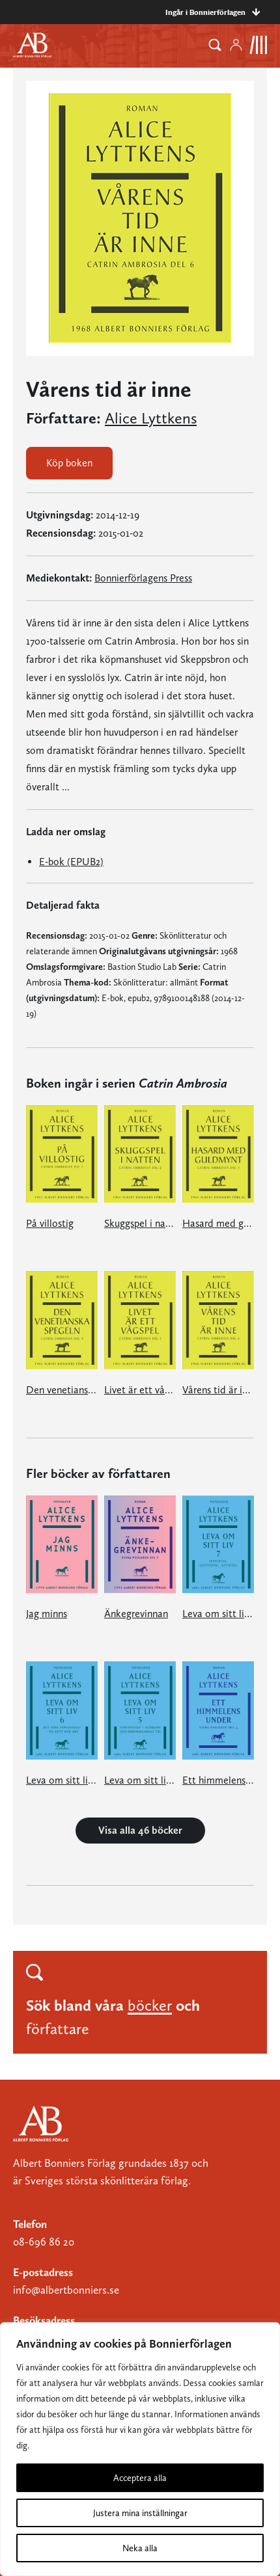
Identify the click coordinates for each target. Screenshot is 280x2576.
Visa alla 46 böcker (140, 1830)
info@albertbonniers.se (66, 2289)
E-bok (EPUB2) (71, 861)
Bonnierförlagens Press (143, 578)
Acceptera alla (140, 2478)
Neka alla (140, 2548)
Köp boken (69, 463)
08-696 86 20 (43, 2241)
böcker (150, 2005)
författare (57, 2028)
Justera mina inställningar (140, 2513)
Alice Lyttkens (151, 418)
